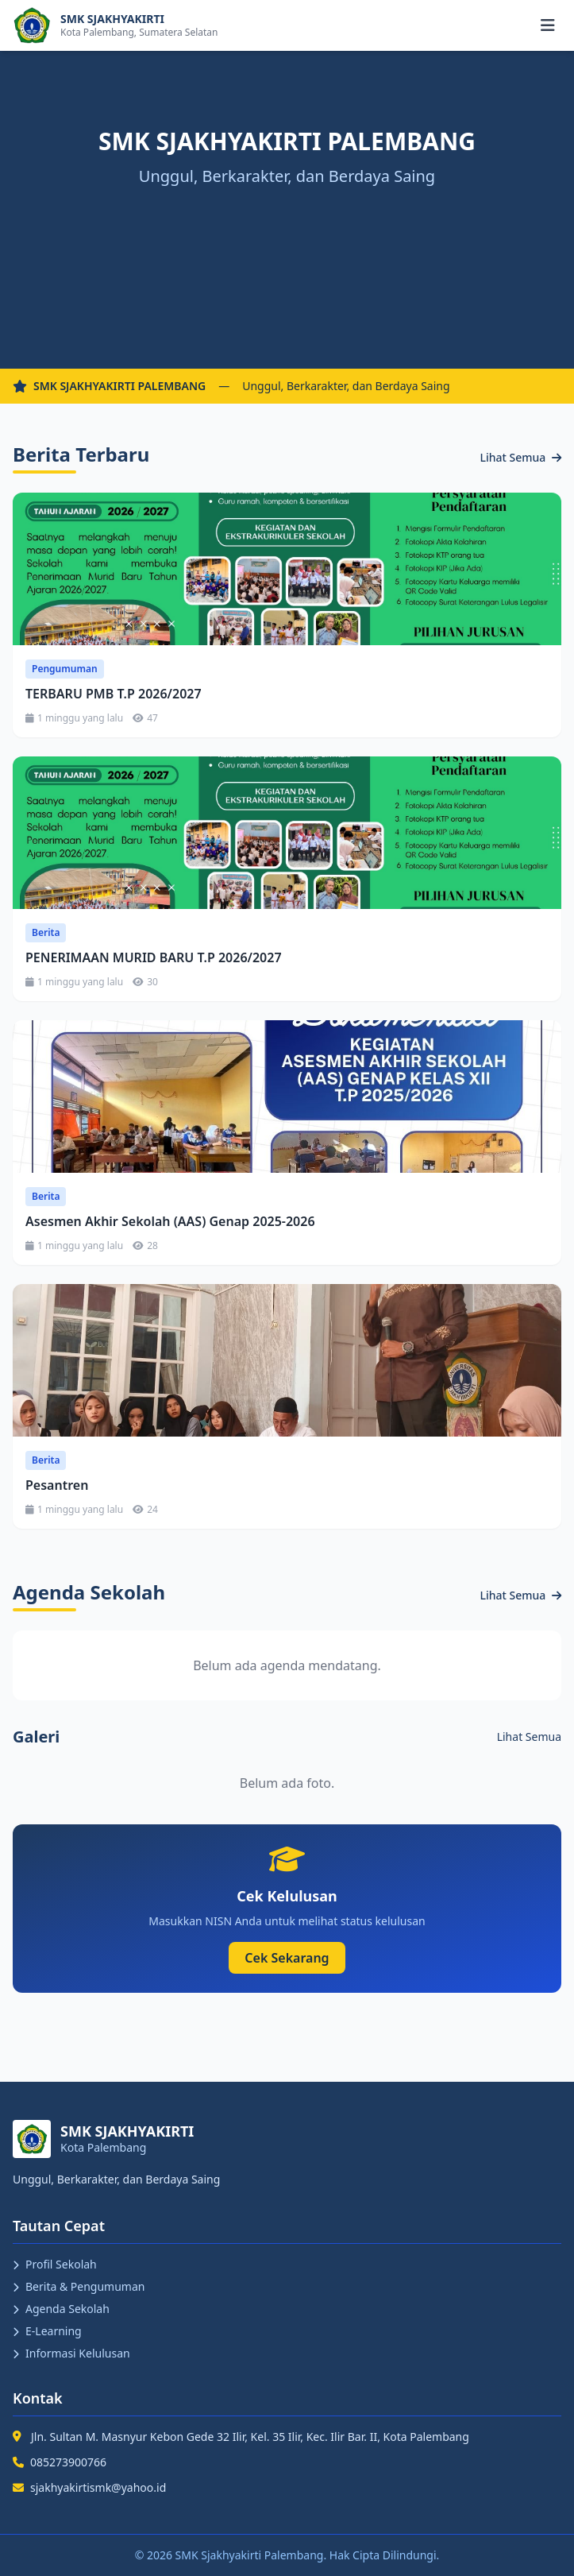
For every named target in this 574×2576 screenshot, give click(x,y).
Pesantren (56, 1485)
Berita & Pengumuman (78, 2286)
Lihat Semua (520, 457)
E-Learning (47, 2330)
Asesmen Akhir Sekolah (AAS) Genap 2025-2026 (170, 1221)
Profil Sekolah (55, 2264)
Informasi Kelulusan (71, 2353)
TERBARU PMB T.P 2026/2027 (113, 693)
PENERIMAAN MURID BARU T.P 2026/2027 (153, 957)
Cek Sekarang (287, 1958)
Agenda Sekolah (61, 2308)
